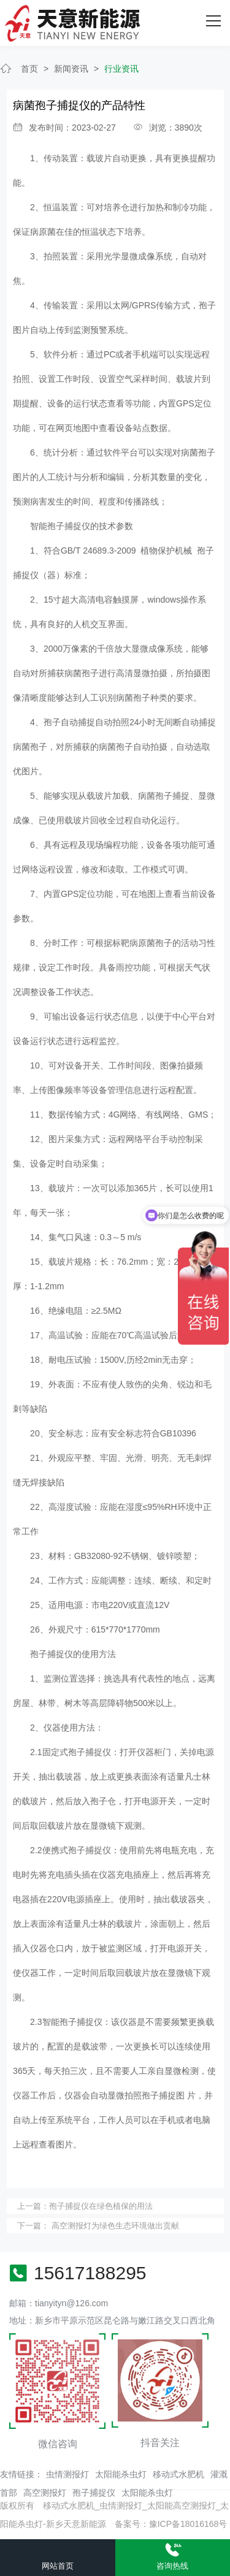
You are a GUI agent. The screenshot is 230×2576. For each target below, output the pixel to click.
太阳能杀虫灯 (121, 2474)
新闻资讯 (71, 69)
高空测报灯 (44, 2493)
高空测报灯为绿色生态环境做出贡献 (114, 2225)
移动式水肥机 (178, 2474)
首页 (29, 69)
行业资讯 (121, 69)
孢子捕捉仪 (93, 2493)
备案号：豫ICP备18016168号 (171, 2524)
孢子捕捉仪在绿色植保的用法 (101, 2206)
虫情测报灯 (67, 2474)
